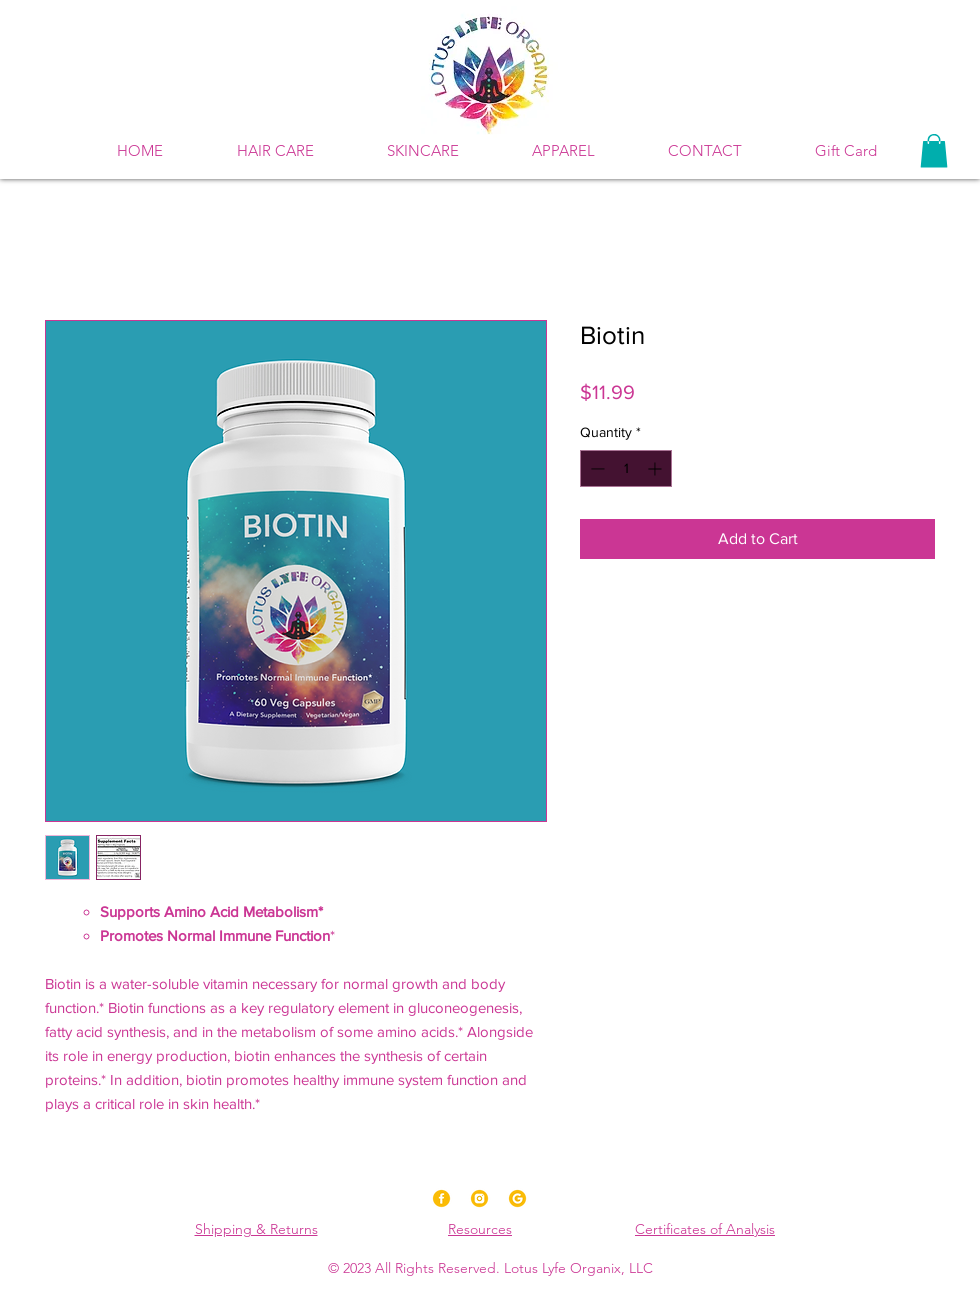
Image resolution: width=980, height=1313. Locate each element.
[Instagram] (479, 1198)
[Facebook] (441, 1198)
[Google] (517, 1198)
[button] (422, 151)
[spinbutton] (626, 468)
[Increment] (656, 468)
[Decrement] (595, 468)
